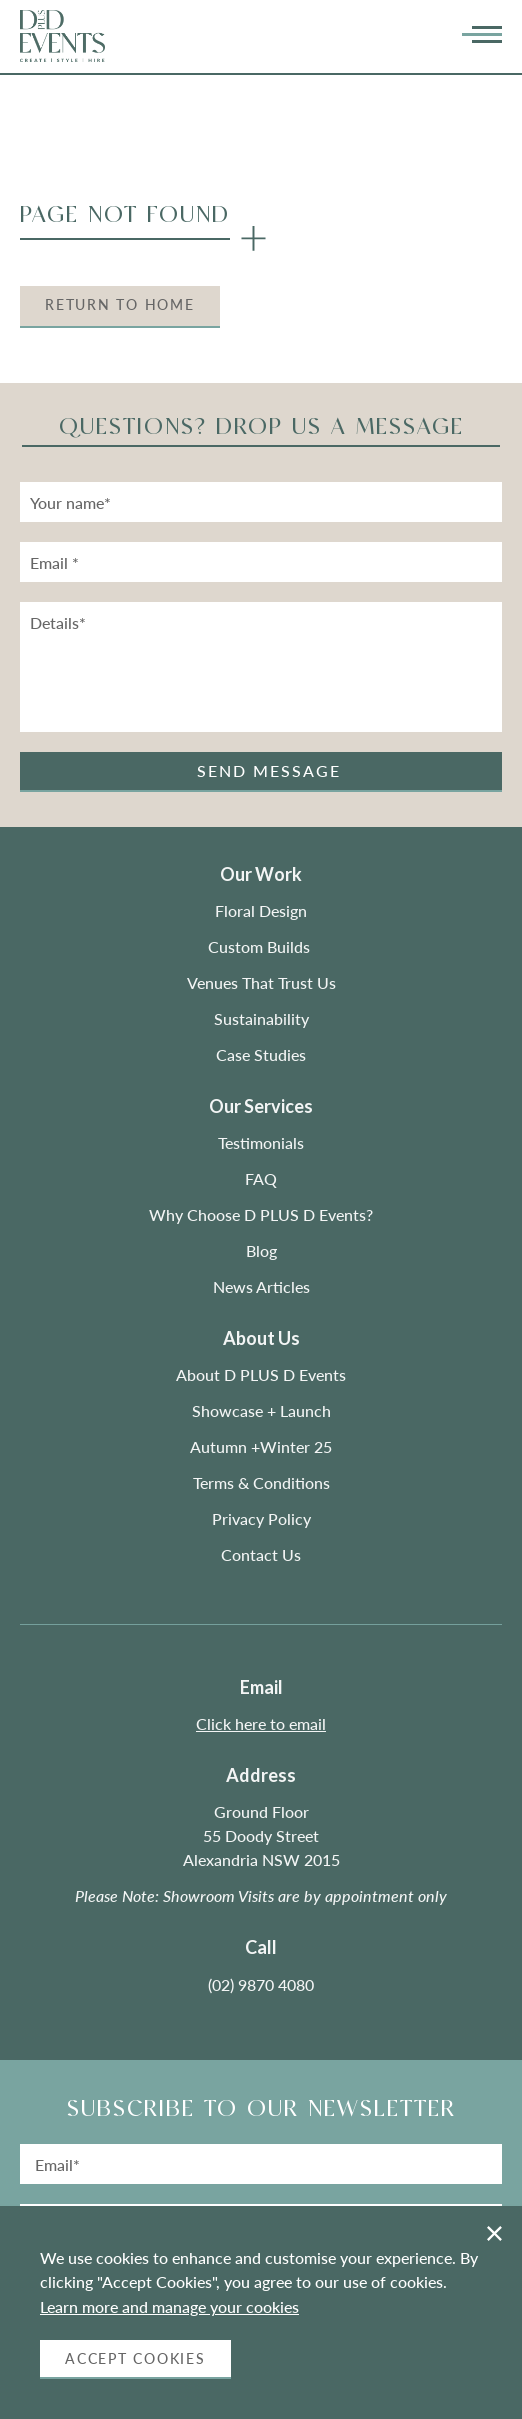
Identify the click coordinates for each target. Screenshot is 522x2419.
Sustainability (261, 1018)
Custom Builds (261, 946)
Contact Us (261, 1554)
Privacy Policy (261, 1518)
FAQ (261, 1178)
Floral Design (261, 910)
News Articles (261, 1286)
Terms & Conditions (261, 1482)
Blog (261, 1250)
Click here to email (261, 1723)
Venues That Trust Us (261, 982)
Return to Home (120, 304)
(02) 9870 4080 (261, 1984)
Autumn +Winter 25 (261, 1446)
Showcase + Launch (261, 1410)
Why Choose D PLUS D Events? (261, 1214)
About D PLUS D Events (261, 1374)
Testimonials (261, 1142)
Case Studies (261, 1054)
